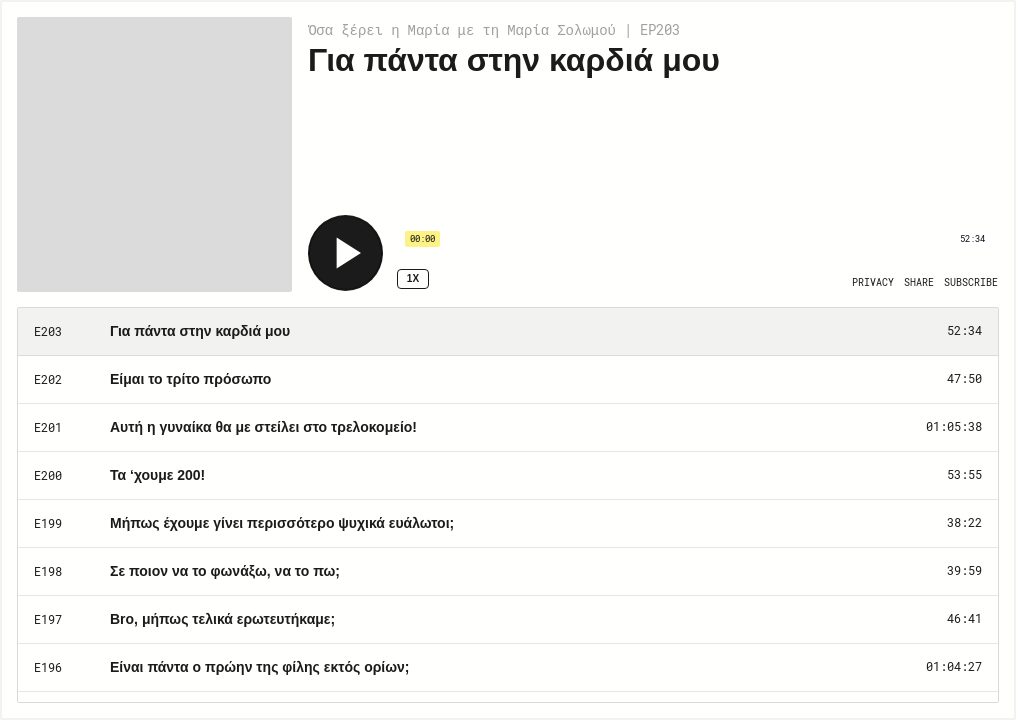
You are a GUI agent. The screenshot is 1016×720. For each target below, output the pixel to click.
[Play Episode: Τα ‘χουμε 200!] (508, 476)
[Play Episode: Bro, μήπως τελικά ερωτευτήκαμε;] (508, 620)
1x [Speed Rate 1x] (413, 278)
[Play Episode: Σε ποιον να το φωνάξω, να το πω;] (508, 572)
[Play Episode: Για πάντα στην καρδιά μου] (508, 332)
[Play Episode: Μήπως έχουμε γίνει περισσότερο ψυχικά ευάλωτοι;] (508, 524)
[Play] (345, 253)
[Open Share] (919, 283)
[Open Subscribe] (971, 283)
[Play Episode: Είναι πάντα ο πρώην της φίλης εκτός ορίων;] (508, 668)
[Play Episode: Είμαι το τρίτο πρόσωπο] (508, 380)
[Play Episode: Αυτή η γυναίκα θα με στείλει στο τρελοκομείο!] (508, 428)
